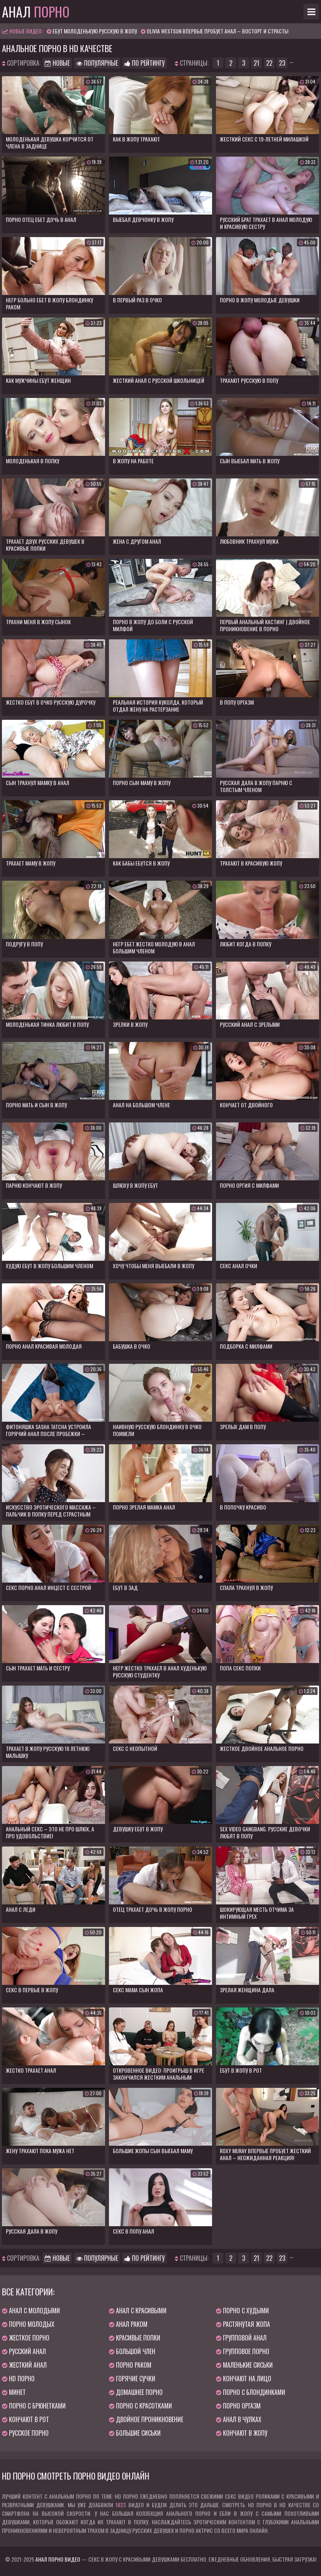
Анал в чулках (238, 2419)
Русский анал (24, 2351)
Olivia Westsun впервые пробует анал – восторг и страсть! (217, 31)
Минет (14, 2392)
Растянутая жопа (243, 2324)
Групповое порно (242, 2351)
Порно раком (130, 2365)
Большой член (132, 2351)
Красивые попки (134, 2337)
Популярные (97, 63)
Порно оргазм (238, 2405)
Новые (57, 63)
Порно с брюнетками (34, 2405)
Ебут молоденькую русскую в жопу (95, 31)
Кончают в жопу (241, 2433)
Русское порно (25, 2433)
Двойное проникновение (146, 2419)
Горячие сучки (132, 2378)
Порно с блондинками (250, 2392)
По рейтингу (145, 63)
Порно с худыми (242, 2310)
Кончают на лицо (243, 2378)
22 (269, 63)
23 (282, 63)
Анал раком (128, 2324)
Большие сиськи (135, 2433)
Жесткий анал (24, 2365)
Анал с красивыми (138, 2310)
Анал (36, 11)
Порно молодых (28, 2324)
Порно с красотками (140, 2405)
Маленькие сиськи (244, 2365)
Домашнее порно (136, 2392)
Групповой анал (241, 2337)
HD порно (18, 2378)
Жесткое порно (25, 2337)
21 (256, 63)
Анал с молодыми (31, 2310)
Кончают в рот (25, 2419)
